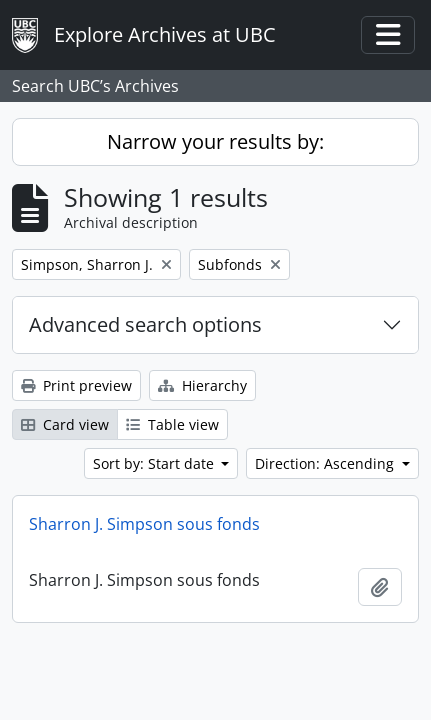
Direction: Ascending (326, 463)
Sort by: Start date (155, 463)
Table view (172, 424)
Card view (65, 424)
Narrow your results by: (215, 141)
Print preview (76, 385)
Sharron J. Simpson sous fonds (144, 524)
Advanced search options (145, 324)
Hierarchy (202, 385)
